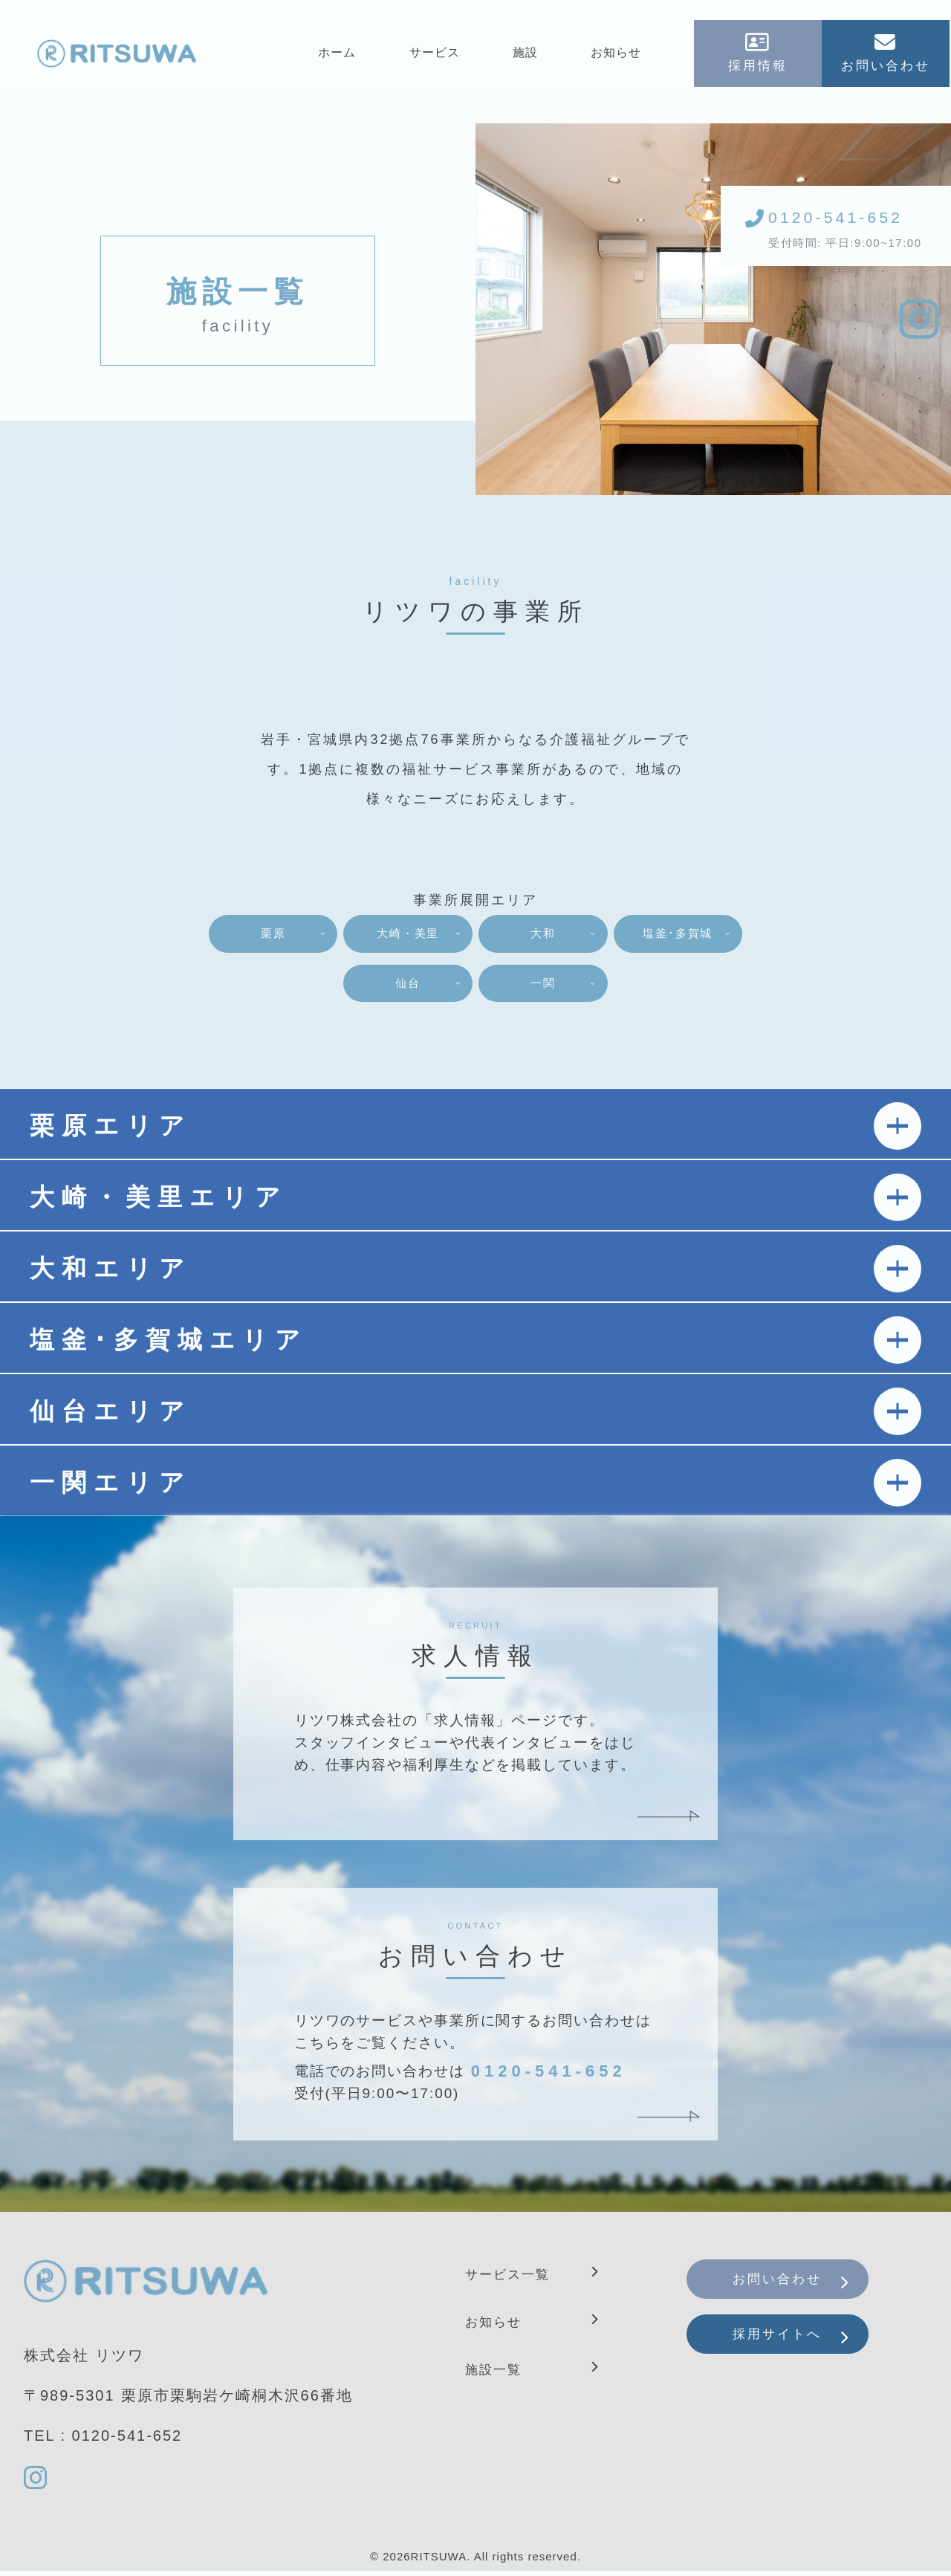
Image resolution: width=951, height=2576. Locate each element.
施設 (526, 57)
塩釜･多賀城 (324, 987)
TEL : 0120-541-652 (103, 2441)
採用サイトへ (793, 2353)
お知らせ (617, 57)
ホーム (338, 57)
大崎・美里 (475, 937)
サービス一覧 (514, 2279)
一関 (627, 987)
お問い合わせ (793, 2288)
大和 (627, 937)
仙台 (475, 987)
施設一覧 (497, 2374)
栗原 (324, 937)
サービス (435, 57)
